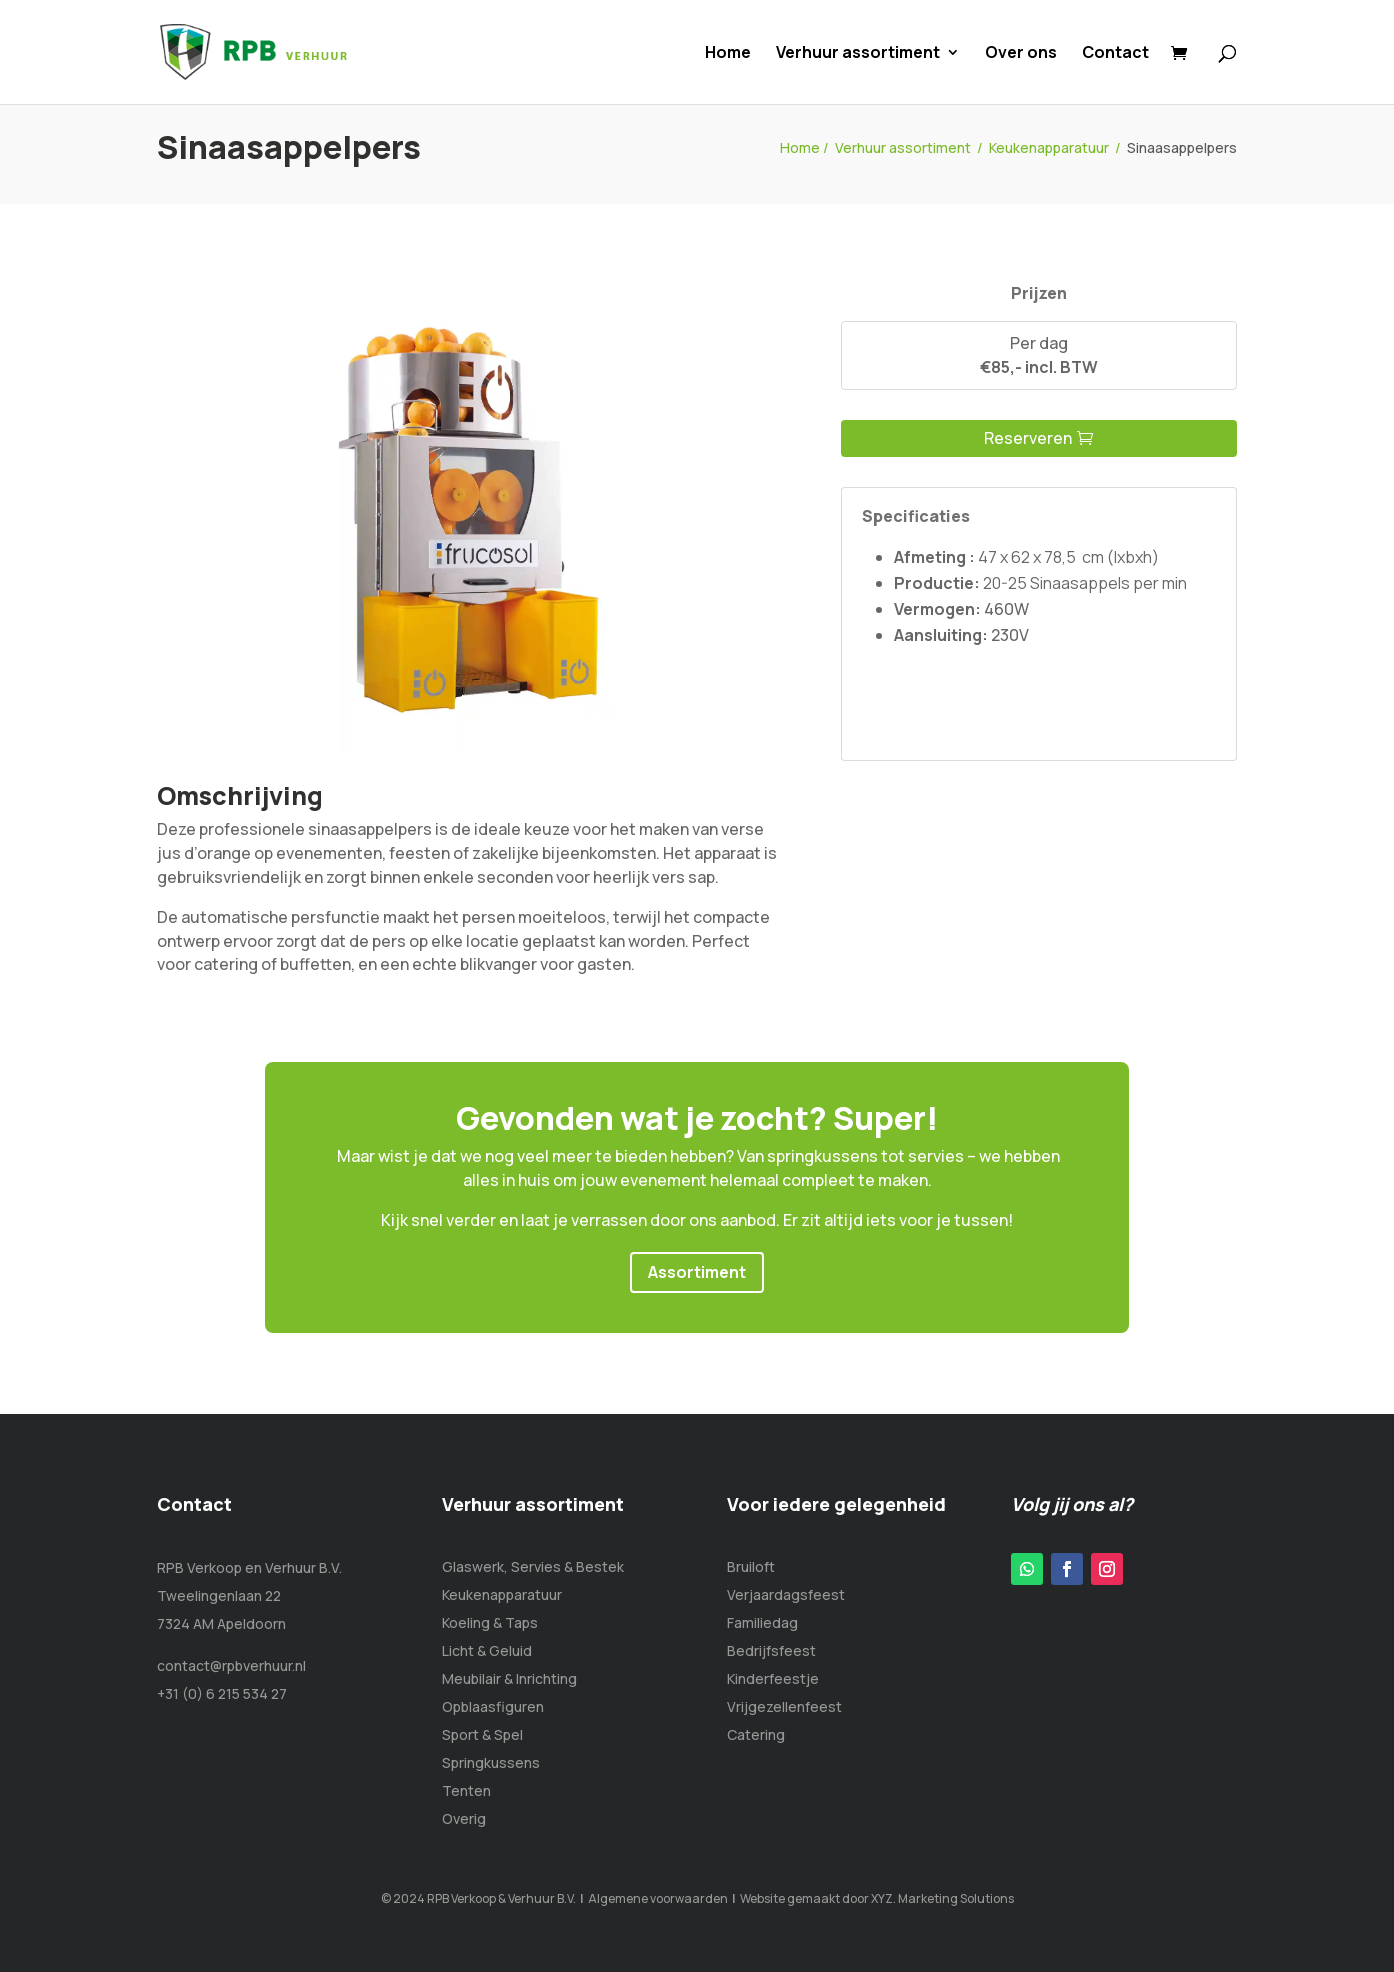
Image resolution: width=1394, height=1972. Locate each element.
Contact (1115, 54)
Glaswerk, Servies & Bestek (533, 1566)
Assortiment (697, 1272)
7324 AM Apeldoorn (221, 1623)
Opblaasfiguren (493, 1706)
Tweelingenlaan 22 (219, 1595)
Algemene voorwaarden (658, 1898)
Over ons (1021, 54)
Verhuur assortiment (858, 54)
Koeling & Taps (490, 1622)
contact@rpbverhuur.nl (231, 1665)
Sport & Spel (482, 1734)
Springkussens (491, 1762)
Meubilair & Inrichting (509, 1678)
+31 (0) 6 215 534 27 (222, 1693)
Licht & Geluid (487, 1650)
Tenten (466, 1790)
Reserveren (1028, 438)
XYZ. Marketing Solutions (942, 1898)
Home (728, 54)
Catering (756, 1734)
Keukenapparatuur (1049, 147)
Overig (464, 1818)
